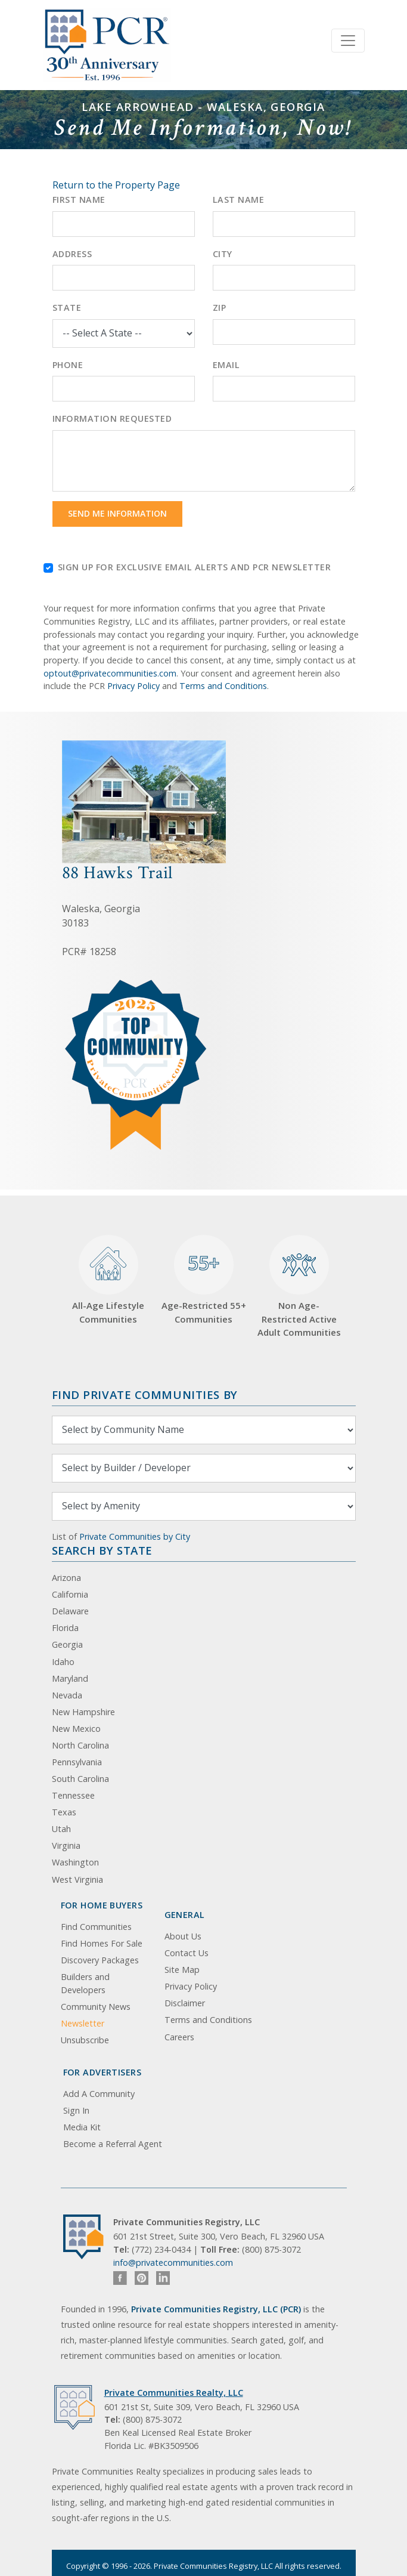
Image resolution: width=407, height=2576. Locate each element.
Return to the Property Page (116, 184)
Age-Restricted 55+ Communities (203, 1280)
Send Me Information (117, 513)
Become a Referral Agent (112, 2143)
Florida (65, 1627)
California (70, 1594)
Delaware (70, 1611)
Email (226, 364)
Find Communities (96, 1926)
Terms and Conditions (223, 685)
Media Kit (82, 2127)
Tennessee (73, 1795)
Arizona (66, 1577)
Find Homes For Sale (101, 1943)
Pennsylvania (77, 1762)
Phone (67, 364)
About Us (182, 1936)
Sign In (76, 2110)
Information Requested (112, 418)
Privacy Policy (133, 685)
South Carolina (80, 1778)
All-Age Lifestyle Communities (108, 1280)
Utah (61, 1828)
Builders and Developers (85, 1983)
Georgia (67, 1644)
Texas (64, 1812)
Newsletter (82, 2023)
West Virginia (77, 1879)
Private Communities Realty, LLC (173, 2392)
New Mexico (76, 1728)
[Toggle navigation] (348, 40)
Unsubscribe (85, 2040)
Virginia (66, 1845)
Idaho (63, 1661)
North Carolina (80, 1745)
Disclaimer (184, 2003)
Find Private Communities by (145, 1394)
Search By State (102, 1550)
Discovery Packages (100, 1960)
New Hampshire (83, 1712)
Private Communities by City (134, 1536)
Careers (179, 2037)
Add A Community (99, 2093)
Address (72, 254)
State (67, 307)
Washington (75, 1862)
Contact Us (186, 1953)
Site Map (182, 1969)
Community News (96, 2006)
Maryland (70, 1678)
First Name (78, 199)
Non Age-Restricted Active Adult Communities (299, 1287)
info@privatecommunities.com (173, 2262)
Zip (219, 307)
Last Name (239, 199)
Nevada (67, 1695)
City (222, 254)
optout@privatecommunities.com (110, 673)
